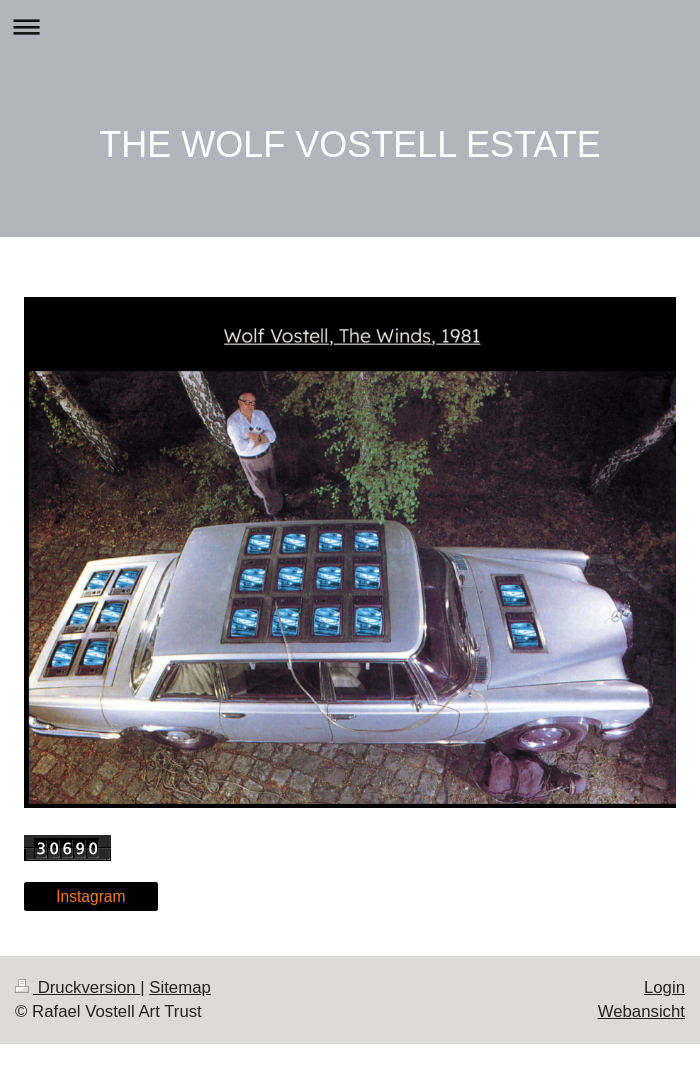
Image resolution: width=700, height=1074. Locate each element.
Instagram (90, 896)
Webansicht (641, 1011)
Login (664, 987)
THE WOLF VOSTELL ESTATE (349, 144)
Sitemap (180, 987)
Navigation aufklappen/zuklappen (350, 26)
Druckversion (77, 987)
